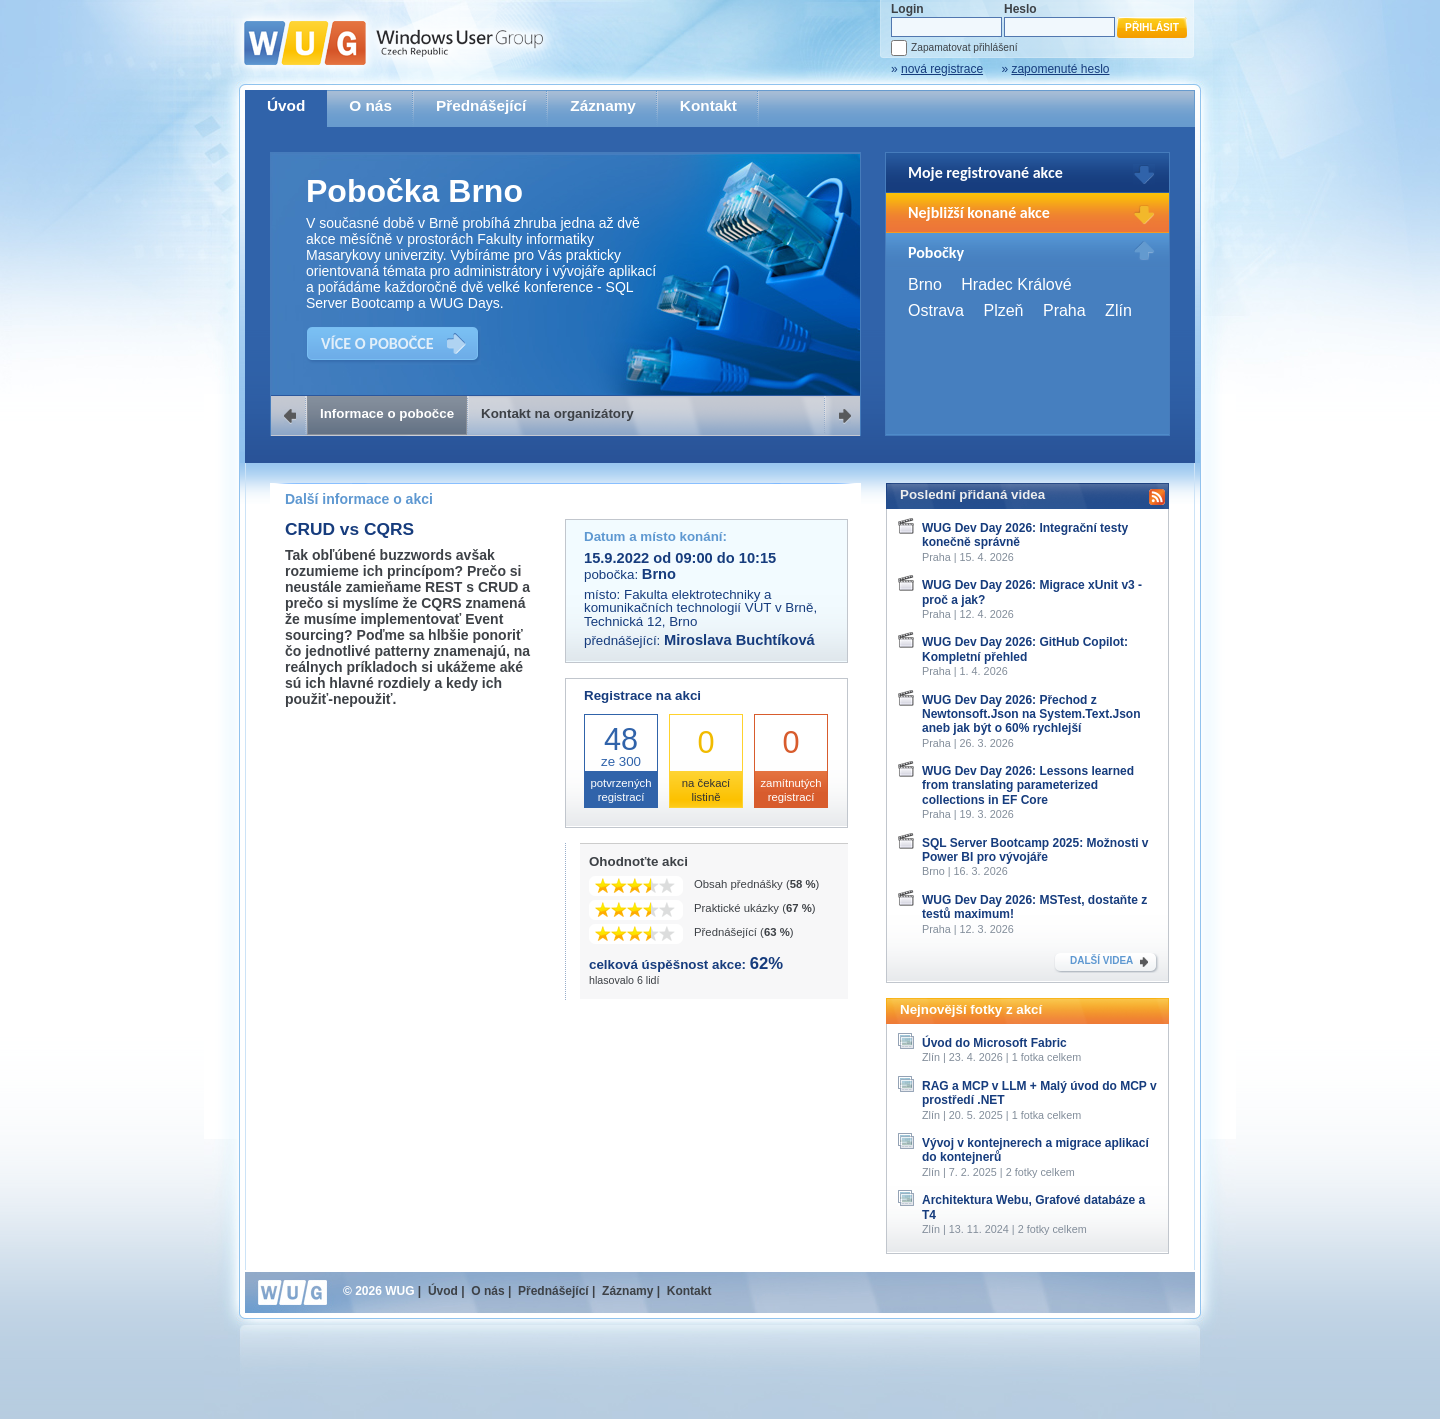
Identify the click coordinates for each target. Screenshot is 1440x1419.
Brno (925, 284)
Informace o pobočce (387, 413)
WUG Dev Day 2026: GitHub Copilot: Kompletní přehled (1025, 649)
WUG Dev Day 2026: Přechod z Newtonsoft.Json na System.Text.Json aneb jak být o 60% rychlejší (1031, 714)
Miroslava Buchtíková (739, 640)
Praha (1064, 310)
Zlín (1118, 310)
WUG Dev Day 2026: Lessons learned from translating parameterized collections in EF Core (1028, 785)
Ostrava (936, 310)
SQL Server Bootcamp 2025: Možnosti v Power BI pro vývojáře (1035, 850)
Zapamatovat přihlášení (964, 47)
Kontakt (708, 105)
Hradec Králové (1016, 284)
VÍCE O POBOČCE (377, 343)
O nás (370, 105)
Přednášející (481, 105)
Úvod (286, 105)
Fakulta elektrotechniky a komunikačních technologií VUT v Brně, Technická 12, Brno (700, 608)
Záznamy (603, 105)
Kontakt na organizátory (557, 413)
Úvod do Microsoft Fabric (994, 1043)
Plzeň (1003, 310)
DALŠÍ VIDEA (1101, 960)
